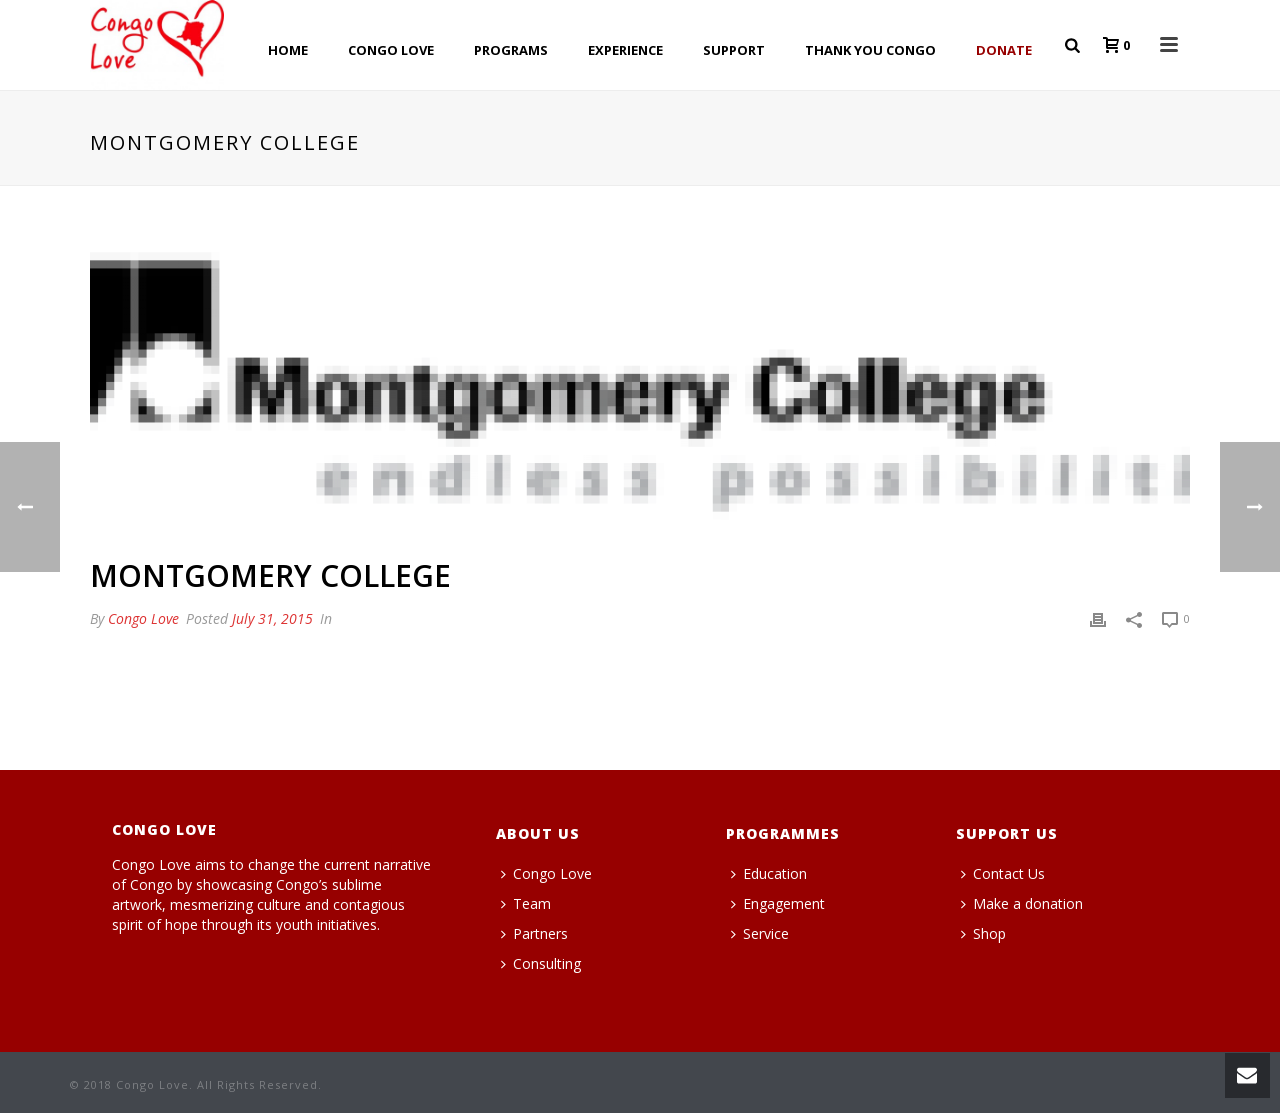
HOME (288, 50)
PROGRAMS (511, 50)
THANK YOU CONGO (870, 50)
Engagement (778, 903)
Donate (1004, 50)
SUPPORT (734, 50)
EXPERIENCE (625, 50)
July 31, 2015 (272, 618)
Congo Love (143, 618)
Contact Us (1003, 873)
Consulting (541, 963)
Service (760, 933)
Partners (534, 933)
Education (769, 873)
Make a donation (1022, 903)
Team (526, 903)
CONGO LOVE (391, 50)
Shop (983, 933)
